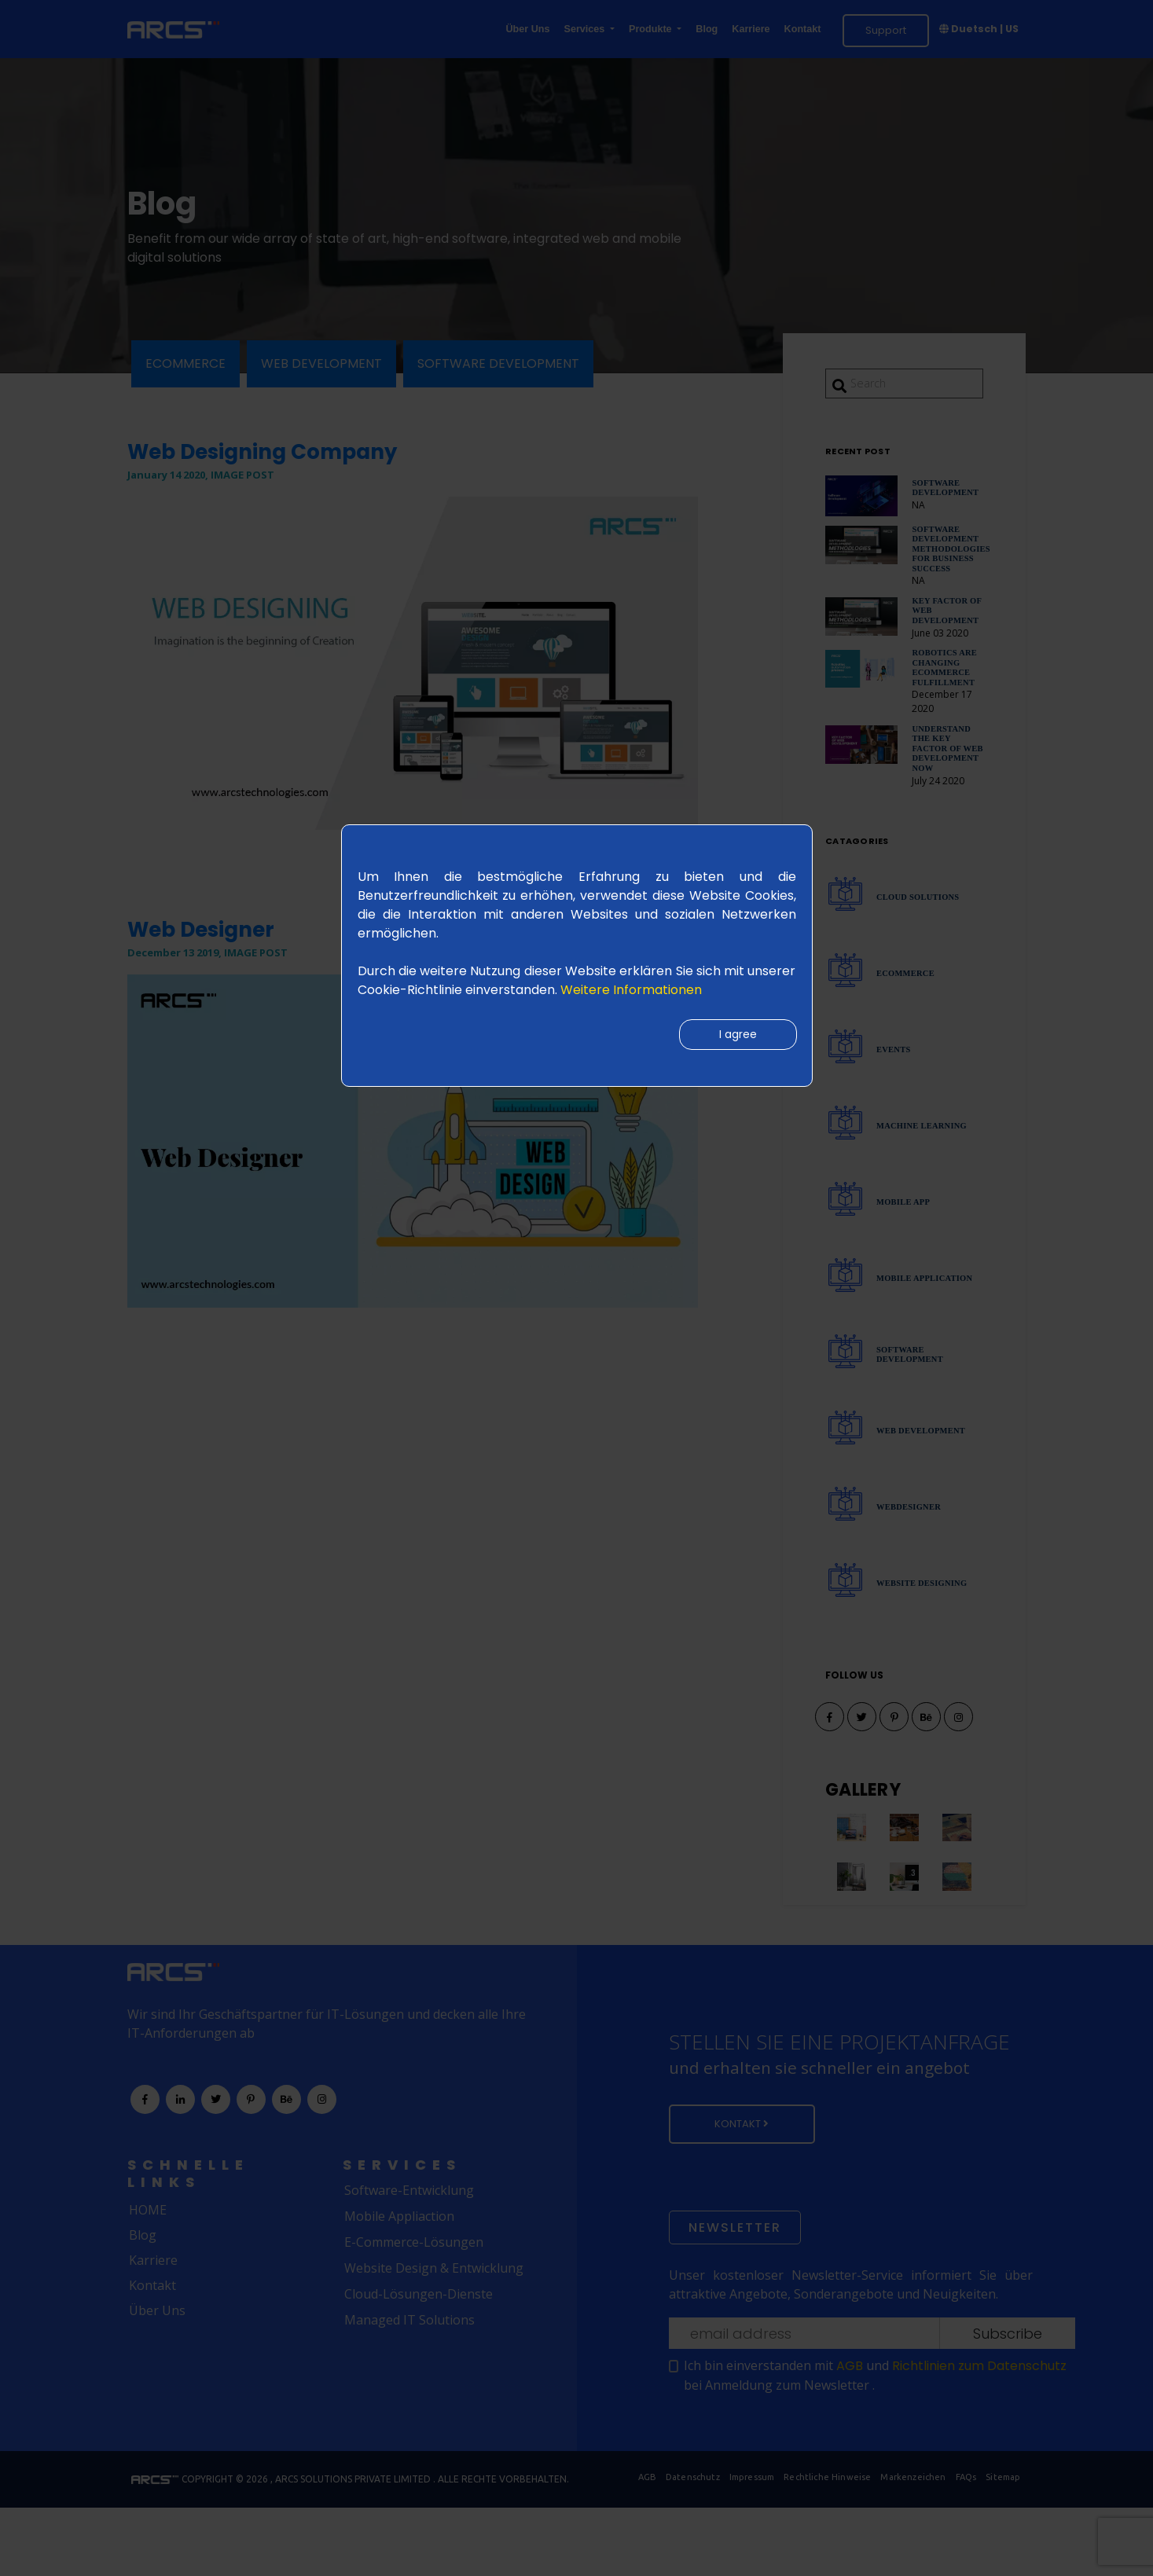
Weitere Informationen (631, 990)
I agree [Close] (735, 1036)
